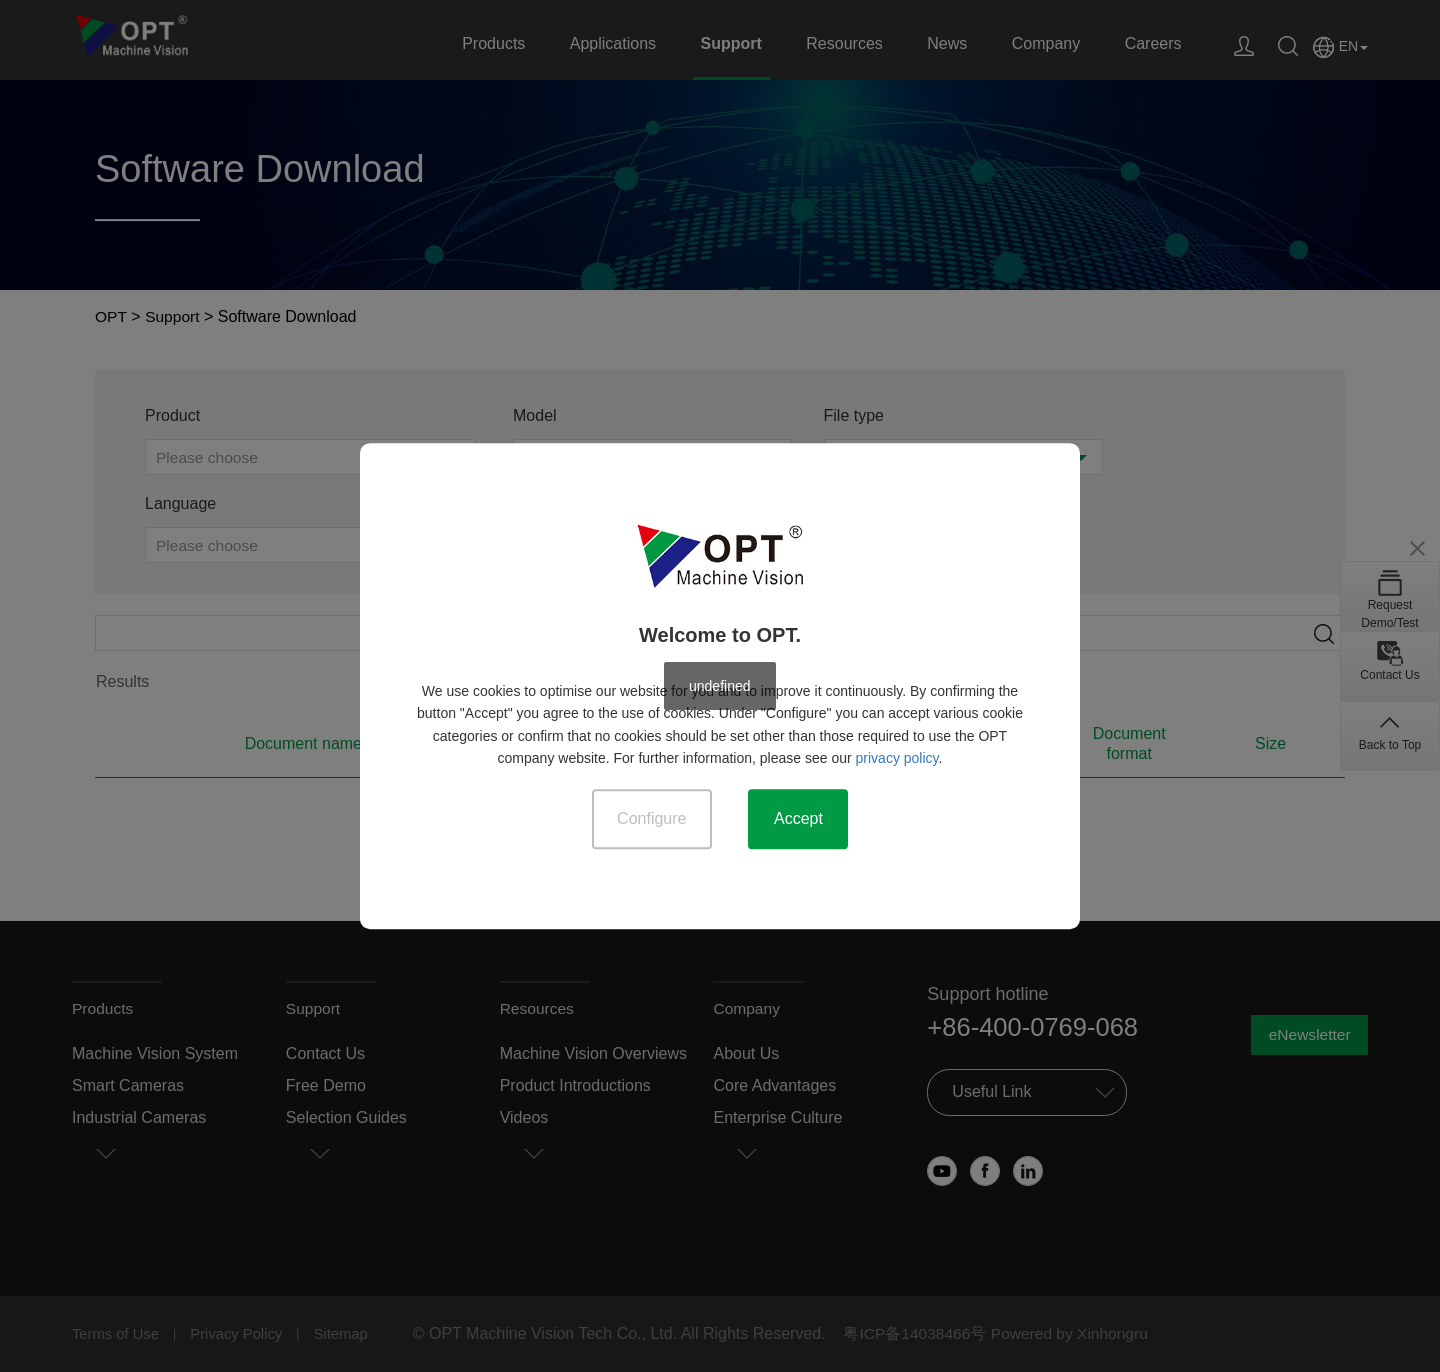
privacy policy (897, 758)
